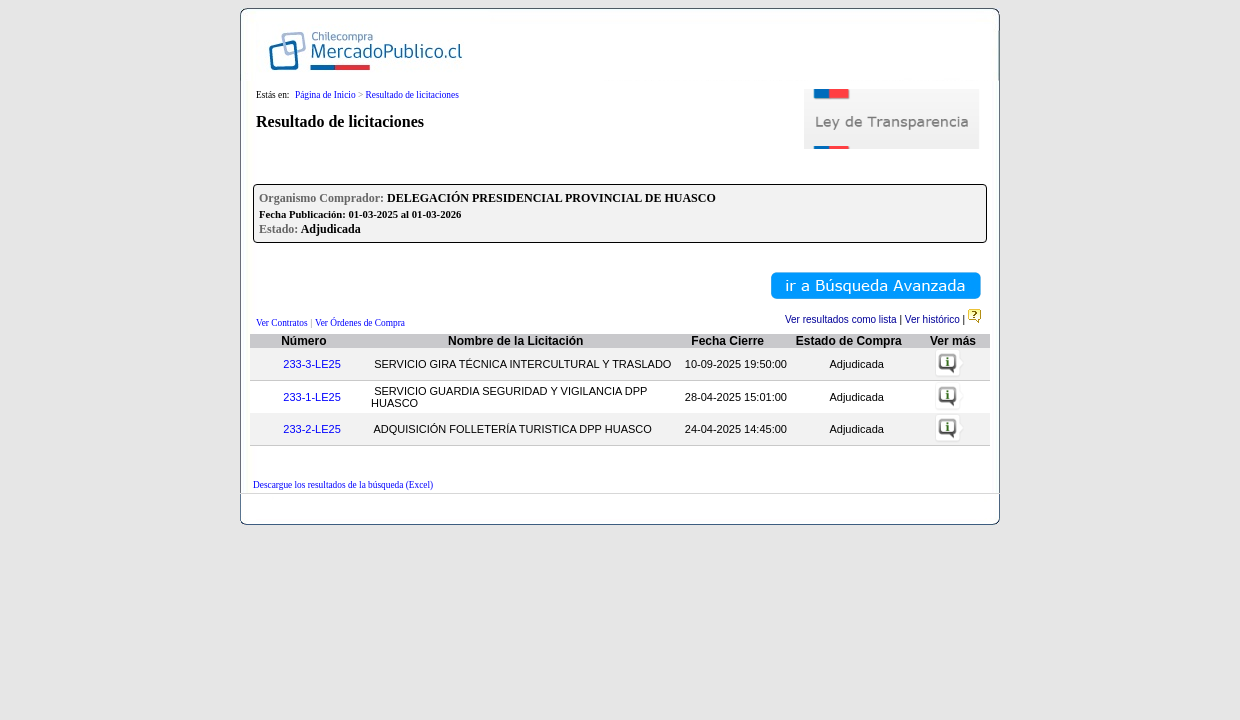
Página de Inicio (325, 95)
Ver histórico (932, 319)
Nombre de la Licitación (515, 341)
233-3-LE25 (312, 364)
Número (303, 341)
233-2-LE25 (312, 429)
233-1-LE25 (312, 397)
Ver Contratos (282, 323)
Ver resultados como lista (841, 319)
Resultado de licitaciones (412, 95)
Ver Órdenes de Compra (360, 323)
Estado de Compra (849, 341)
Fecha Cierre (727, 341)
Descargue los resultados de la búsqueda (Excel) (343, 485)
